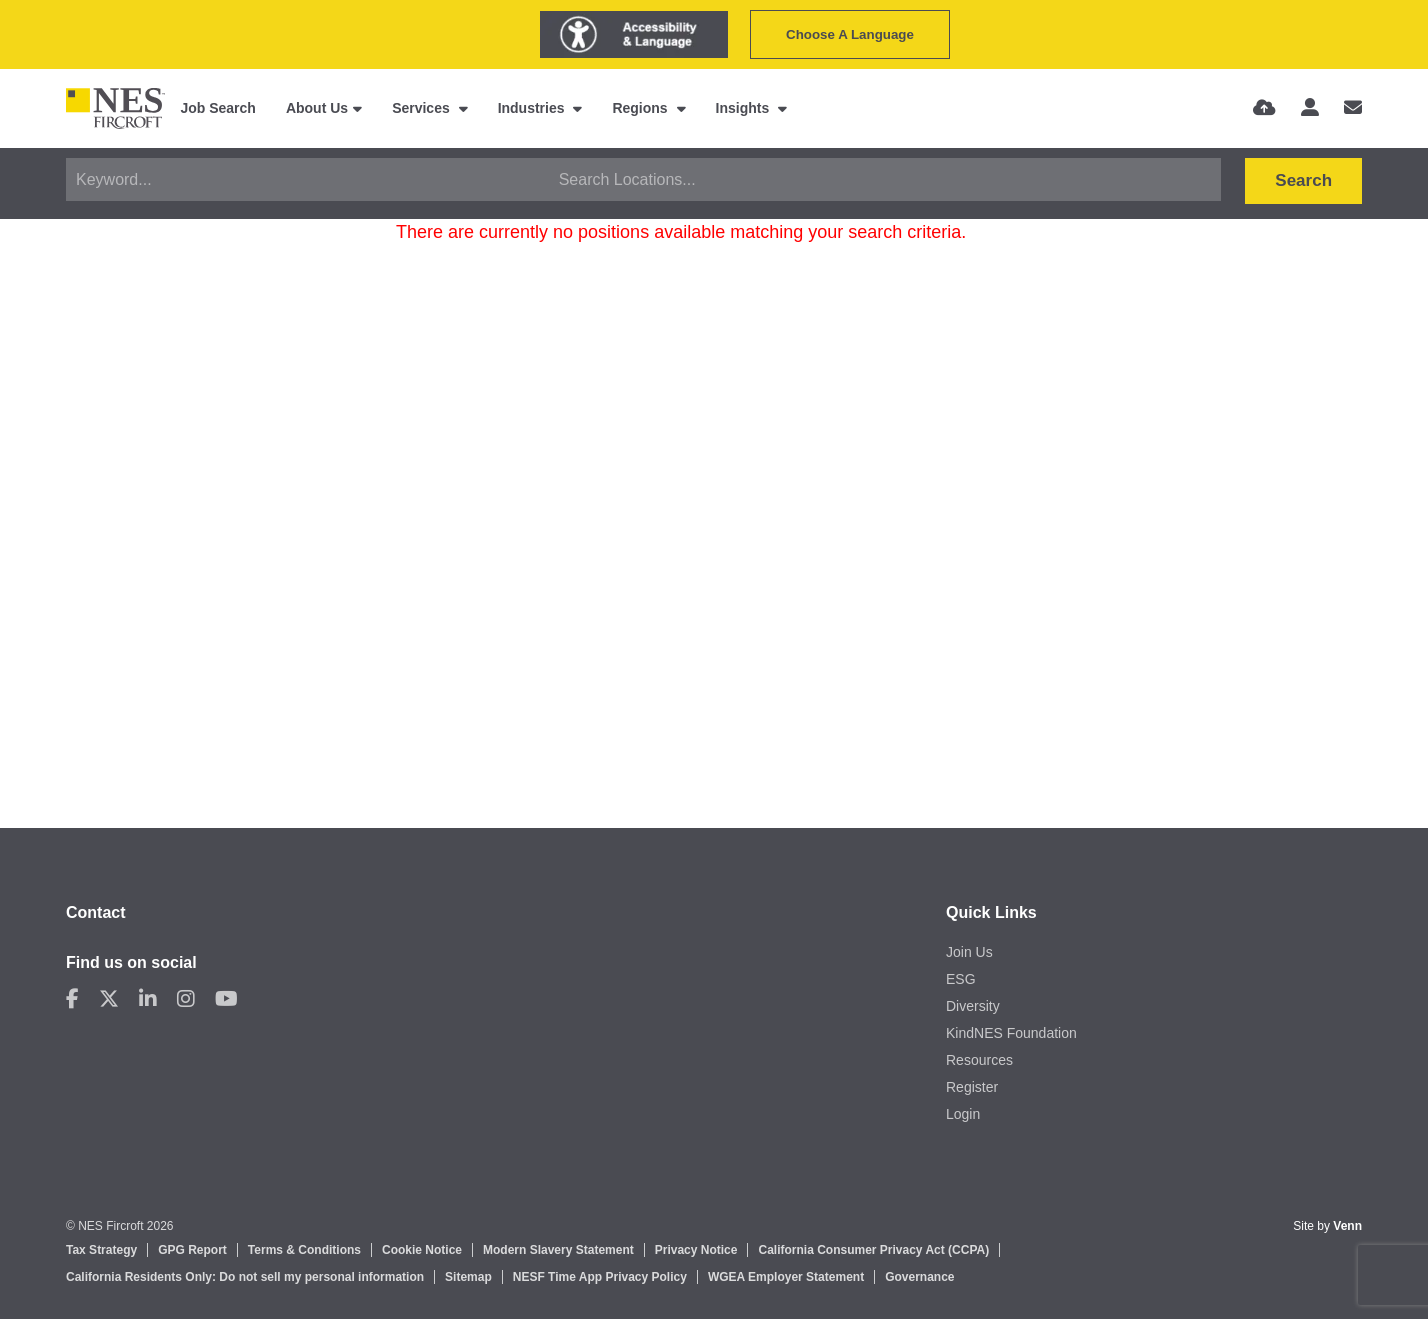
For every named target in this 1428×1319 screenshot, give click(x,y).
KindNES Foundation (1011, 1033)
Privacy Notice (696, 1250)
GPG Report (192, 1250)
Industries (533, 108)
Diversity (973, 1006)
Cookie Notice (422, 1250)
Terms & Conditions (304, 1250)
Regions (641, 108)
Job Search (217, 108)
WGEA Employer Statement (786, 1277)
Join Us (969, 952)
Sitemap (468, 1277)
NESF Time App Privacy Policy (600, 1277)
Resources (979, 1060)
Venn (1347, 1226)
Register (972, 1087)
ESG (961, 979)
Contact (96, 912)
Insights (745, 108)
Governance (919, 1277)
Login (963, 1114)
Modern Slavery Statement (558, 1250)
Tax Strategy (101, 1250)
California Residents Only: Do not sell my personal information (245, 1277)
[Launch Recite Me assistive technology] (634, 34)
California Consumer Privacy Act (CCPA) (873, 1250)
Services (423, 108)
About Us (317, 108)
